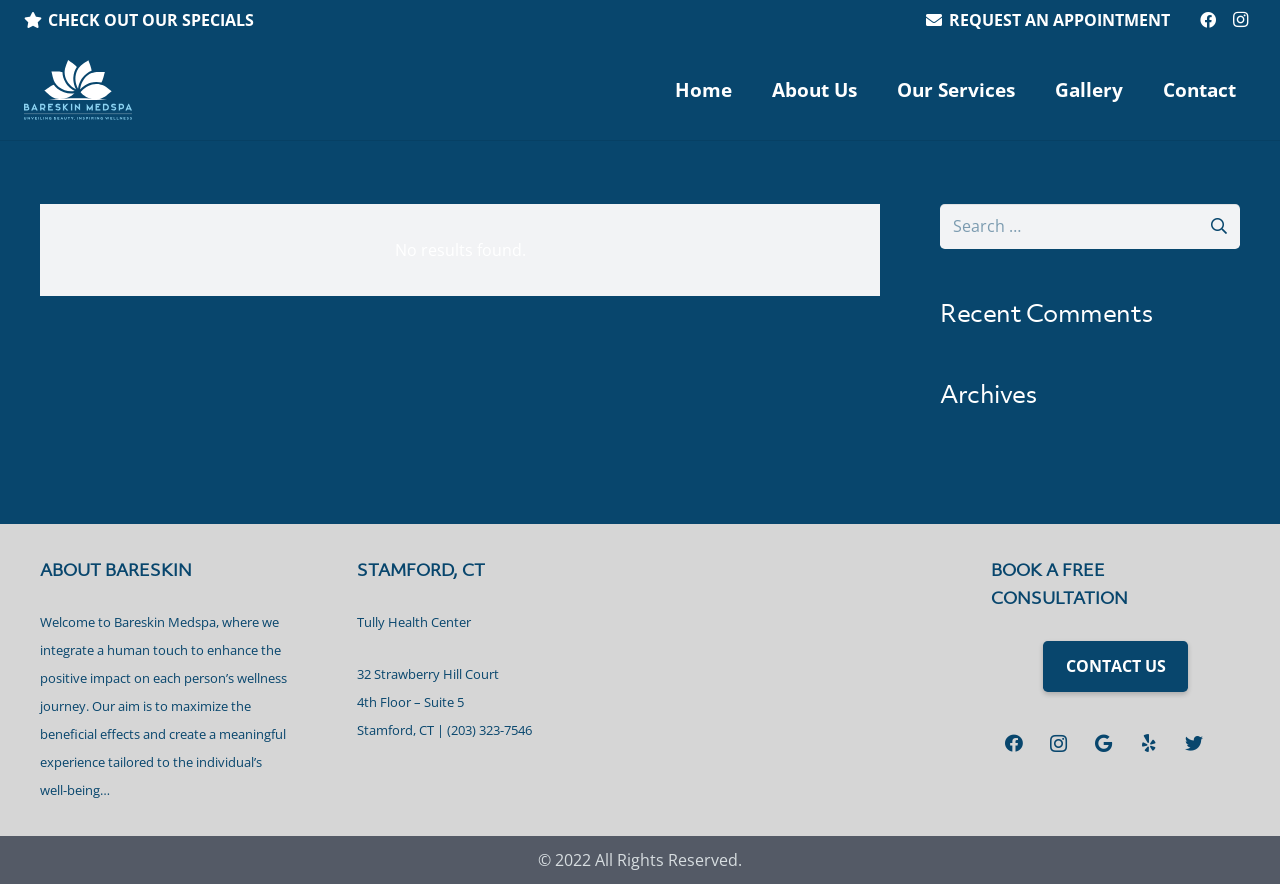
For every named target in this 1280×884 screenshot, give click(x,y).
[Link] (78, 90)
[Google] (1103, 743)
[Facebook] (1208, 20)
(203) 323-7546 (489, 730)
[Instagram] (1240, 20)
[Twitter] (1193, 743)
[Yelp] (1148, 743)
